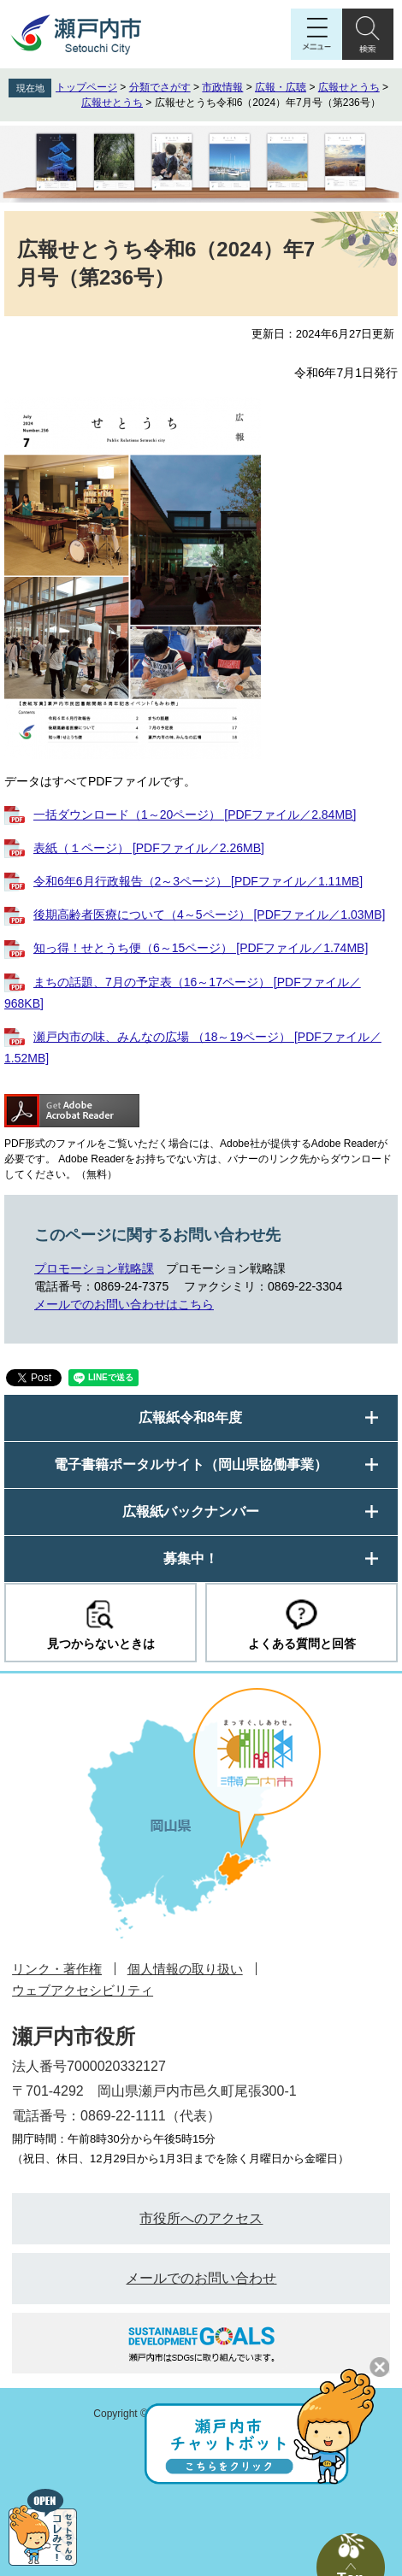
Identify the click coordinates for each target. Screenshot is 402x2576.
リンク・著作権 (57, 1968)
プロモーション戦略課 (94, 1268)
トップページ (86, 87)
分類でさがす (160, 87)
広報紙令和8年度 (190, 1417)
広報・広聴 (280, 87)
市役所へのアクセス (201, 2218)
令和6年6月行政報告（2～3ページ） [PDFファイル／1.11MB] (198, 881)
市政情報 (222, 87)
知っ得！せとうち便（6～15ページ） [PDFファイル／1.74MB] (200, 948)
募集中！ (190, 1558)
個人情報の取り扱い (185, 1968)
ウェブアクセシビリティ (82, 1990)
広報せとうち (349, 87)
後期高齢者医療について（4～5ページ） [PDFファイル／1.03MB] (209, 914)
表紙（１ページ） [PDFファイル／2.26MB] (148, 848)
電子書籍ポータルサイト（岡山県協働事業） (191, 1464)
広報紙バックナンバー (190, 1511)
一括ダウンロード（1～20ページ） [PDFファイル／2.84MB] (194, 814)
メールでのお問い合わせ (201, 2278)
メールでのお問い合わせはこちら (124, 1304)
